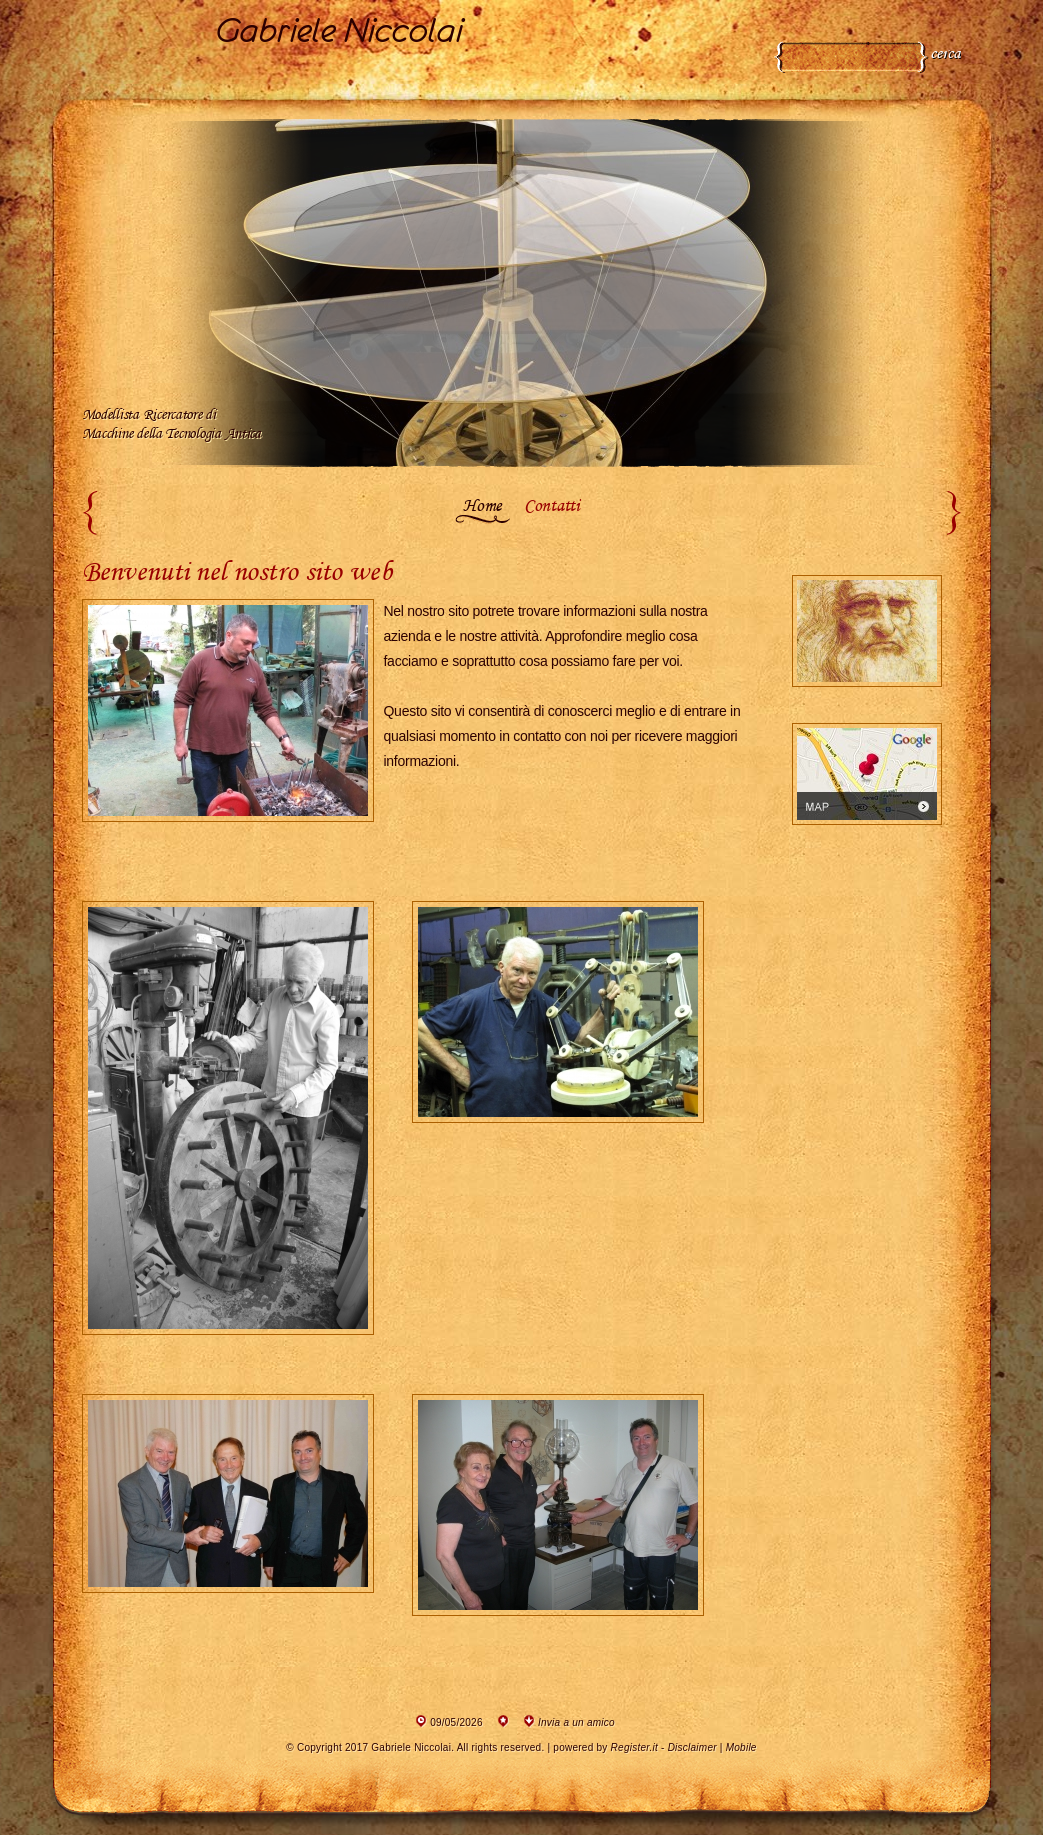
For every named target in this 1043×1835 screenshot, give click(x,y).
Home (482, 507)
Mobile (741, 1747)
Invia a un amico (576, 1722)
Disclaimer (692, 1747)
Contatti (552, 507)
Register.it (634, 1747)
